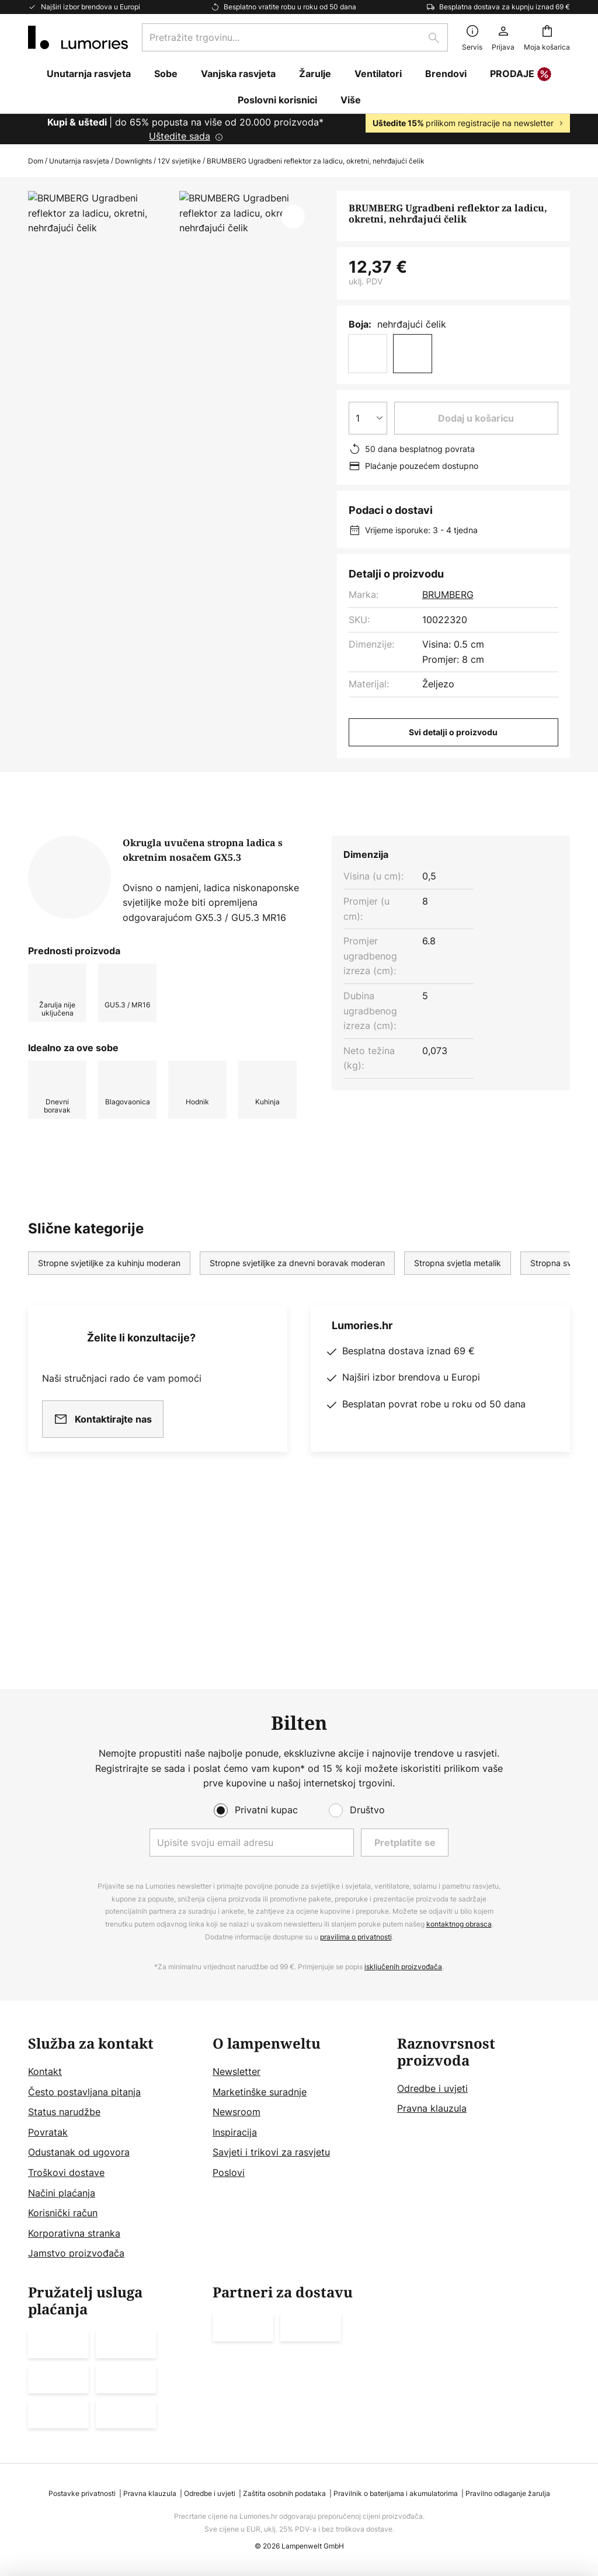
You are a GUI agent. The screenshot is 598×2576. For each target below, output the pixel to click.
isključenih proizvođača (403, 1967)
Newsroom (236, 2111)
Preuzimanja (345, 946)
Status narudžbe (64, 2111)
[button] (293, 216)
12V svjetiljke (179, 161)
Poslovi (229, 2172)
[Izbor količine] (368, 418)
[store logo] (78, 37)
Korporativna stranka (74, 2233)
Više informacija (228, 946)
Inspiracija (235, 2132)
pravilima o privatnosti (356, 1937)
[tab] (90, 947)
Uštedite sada (179, 136)
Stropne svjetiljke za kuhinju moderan (109, 1412)
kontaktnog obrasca (459, 1924)
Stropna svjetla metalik (457, 1412)
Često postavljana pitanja (84, 2091)
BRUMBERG (448, 594)
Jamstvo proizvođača (76, 2253)
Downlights (133, 161)
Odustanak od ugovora (79, 2152)
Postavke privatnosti (82, 2493)
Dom (35, 161)
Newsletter (236, 2071)
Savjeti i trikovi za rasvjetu (271, 2152)
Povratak (48, 2132)
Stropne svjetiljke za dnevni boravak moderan (297, 1412)
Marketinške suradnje (260, 2091)
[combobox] (294, 37)
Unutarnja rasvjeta (79, 161)
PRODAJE (520, 74)
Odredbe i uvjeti (432, 2088)
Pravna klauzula (432, 2108)
